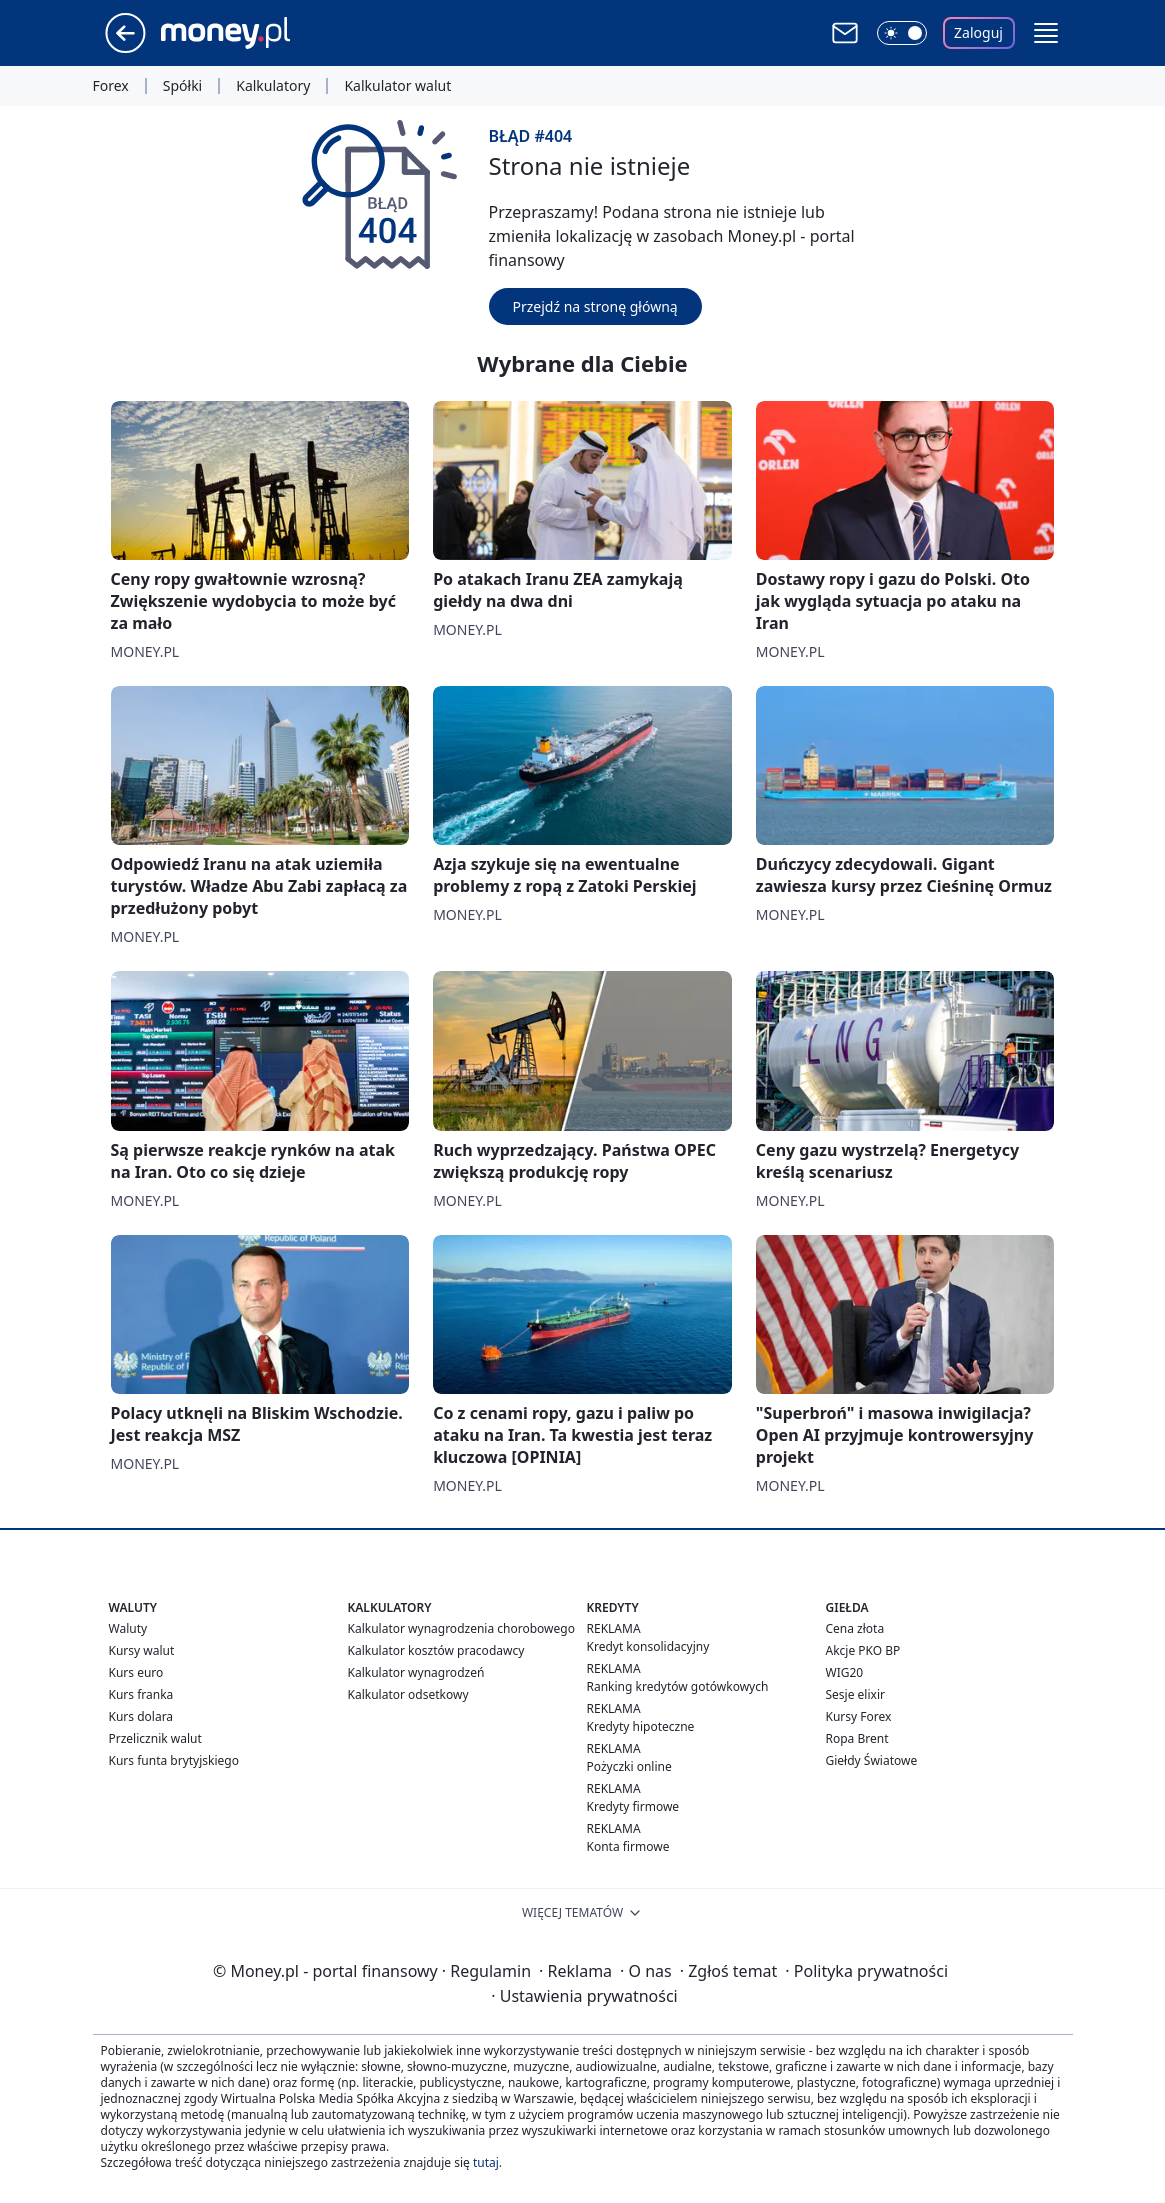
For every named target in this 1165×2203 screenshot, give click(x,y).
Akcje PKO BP (863, 1650)
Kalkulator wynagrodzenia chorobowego (461, 1628)
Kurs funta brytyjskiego (174, 1760)
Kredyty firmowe (633, 1806)
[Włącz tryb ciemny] (902, 33)
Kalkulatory (273, 86)
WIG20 (845, 1672)
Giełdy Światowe (872, 1760)
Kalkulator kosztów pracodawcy (436, 1650)
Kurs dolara (141, 1716)
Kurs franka (141, 1694)
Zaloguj (978, 32)
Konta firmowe (628, 1846)
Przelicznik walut (155, 1738)
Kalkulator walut (397, 86)
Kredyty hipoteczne (641, 1726)
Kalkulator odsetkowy (408, 1694)
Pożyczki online (629, 1766)
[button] (1046, 33)
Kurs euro (136, 1672)
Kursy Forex (859, 1716)
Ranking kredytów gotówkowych (678, 1686)
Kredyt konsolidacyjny (648, 1646)
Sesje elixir (855, 1694)
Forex (111, 86)
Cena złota (855, 1628)
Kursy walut (142, 1650)
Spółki (182, 86)
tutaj (486, 2162)
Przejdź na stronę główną (595, 306)
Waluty (128, 1628)
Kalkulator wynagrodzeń (416, 1672)
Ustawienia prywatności (584, 1996)
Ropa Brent (857, 1738)
